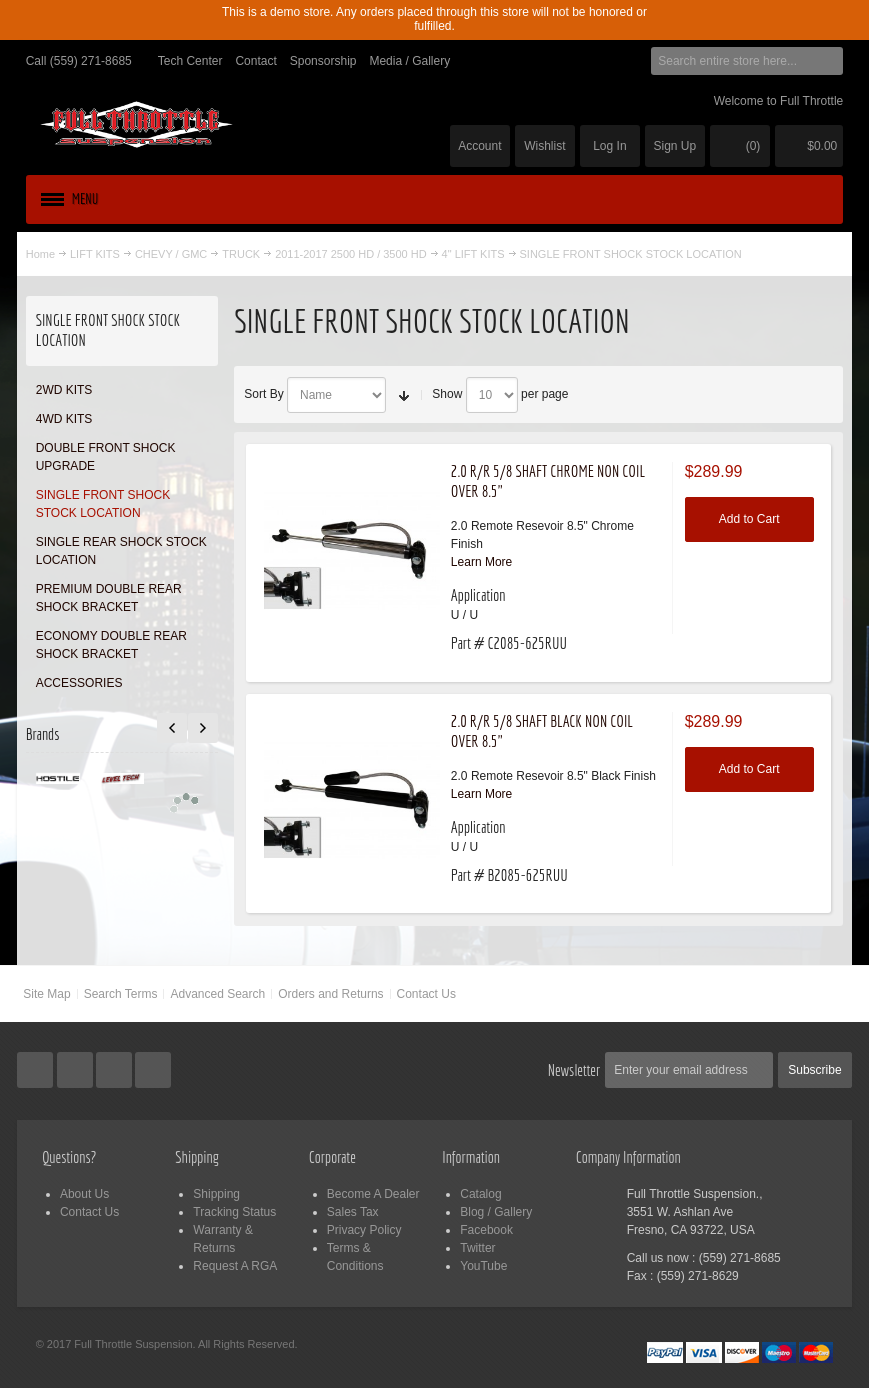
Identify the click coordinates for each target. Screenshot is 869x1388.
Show (447, 394)
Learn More (481, 562)
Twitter (477, 1248)
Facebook (486, 1230)
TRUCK (241, 254)
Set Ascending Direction (404, 395)
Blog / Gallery (496, 1212)
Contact (255, 61)
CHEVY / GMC (171, 254)
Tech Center (190, 61)
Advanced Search (217, 994)
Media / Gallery (409, 61)
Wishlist (544, 146)
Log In (609, 146)
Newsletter (574, 1070)
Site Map (46, 994)
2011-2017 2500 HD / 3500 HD (350, 254)
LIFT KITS (95, 254)
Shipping (216, 1194)
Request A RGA (235, 1266)
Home (40, 254)
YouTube (483, 1266)
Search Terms (121, 994)
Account (479, 146)
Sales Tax (353, 1212)
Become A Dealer (373, 1194)
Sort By (263, 394)
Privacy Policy (364, 1230)
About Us (84, 1194)
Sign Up (675, 146)
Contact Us (426, 994)
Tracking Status (234, 1212)
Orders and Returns (330, 994)
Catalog (480, 1194)
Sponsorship (323, 61)
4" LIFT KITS (473, 254)
